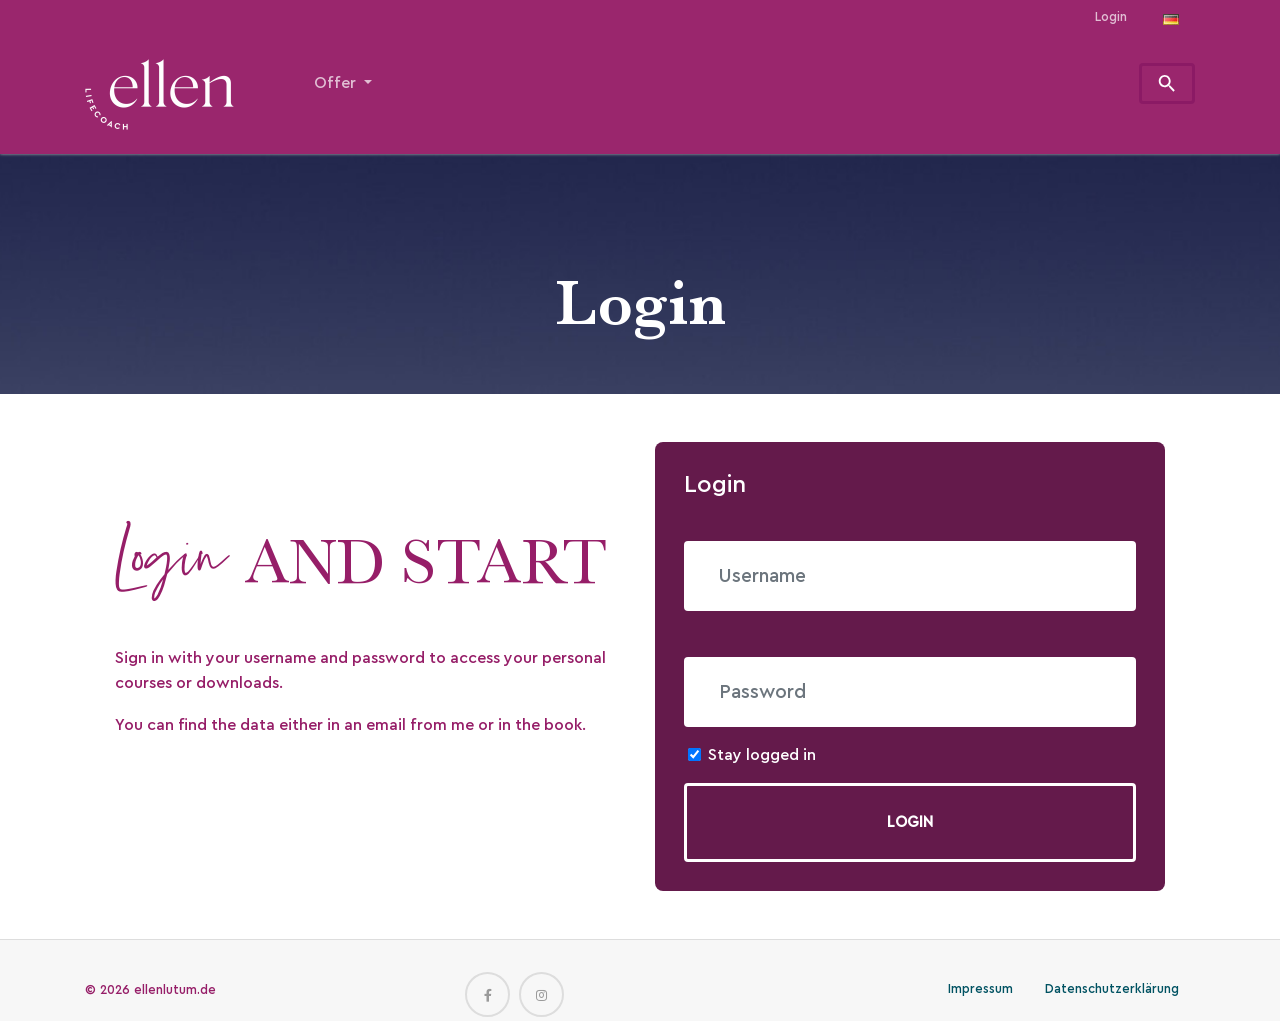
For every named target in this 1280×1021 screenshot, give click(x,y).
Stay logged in (762, 755)
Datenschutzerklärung (1112, 989)
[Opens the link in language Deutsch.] (1171, 17)
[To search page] (1167, 83)
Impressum (980, 989)
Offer (337, 83)
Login (1111, 17)
